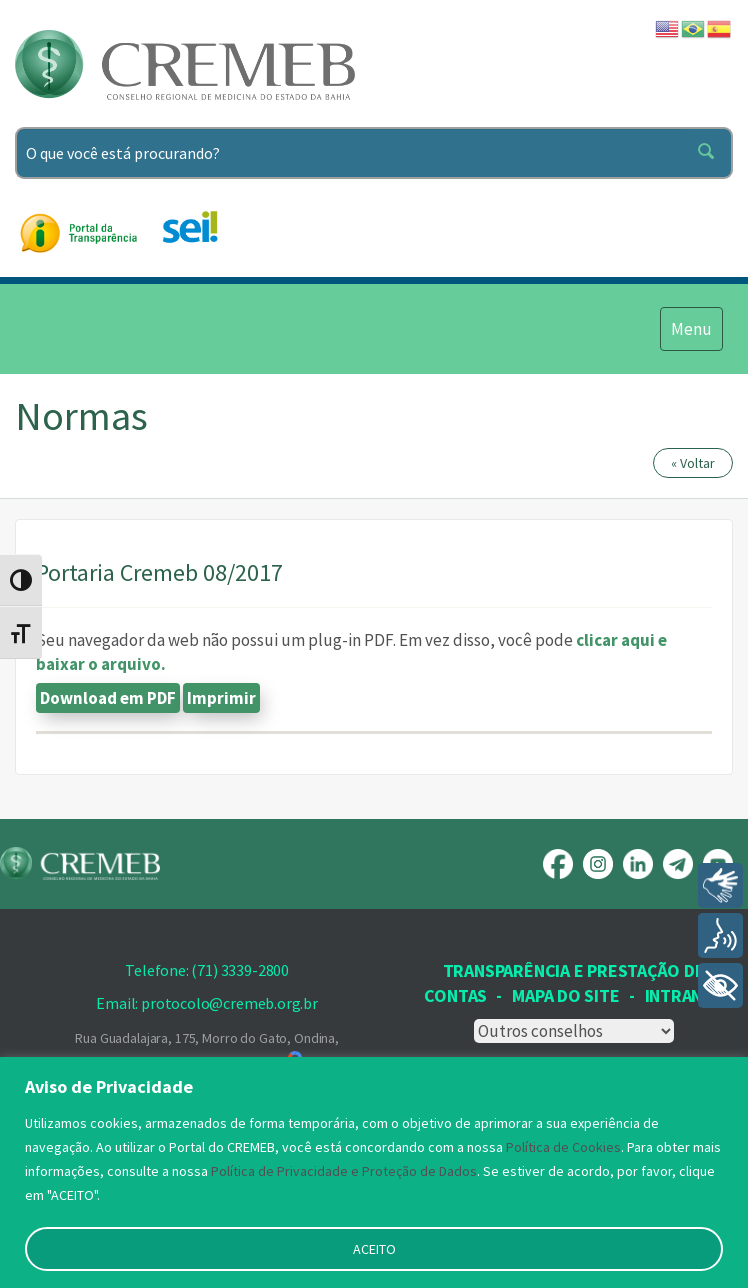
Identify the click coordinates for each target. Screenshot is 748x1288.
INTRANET (684, 995)
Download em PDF (108, 698)
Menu (691, 328)
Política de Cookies (563, 1147)
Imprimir (221, 698)
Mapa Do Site (565, 995)
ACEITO (374, 1249)
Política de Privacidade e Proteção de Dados (344, 1171)
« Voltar (693, 463)
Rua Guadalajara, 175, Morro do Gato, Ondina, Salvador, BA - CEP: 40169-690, (207, 1052)
